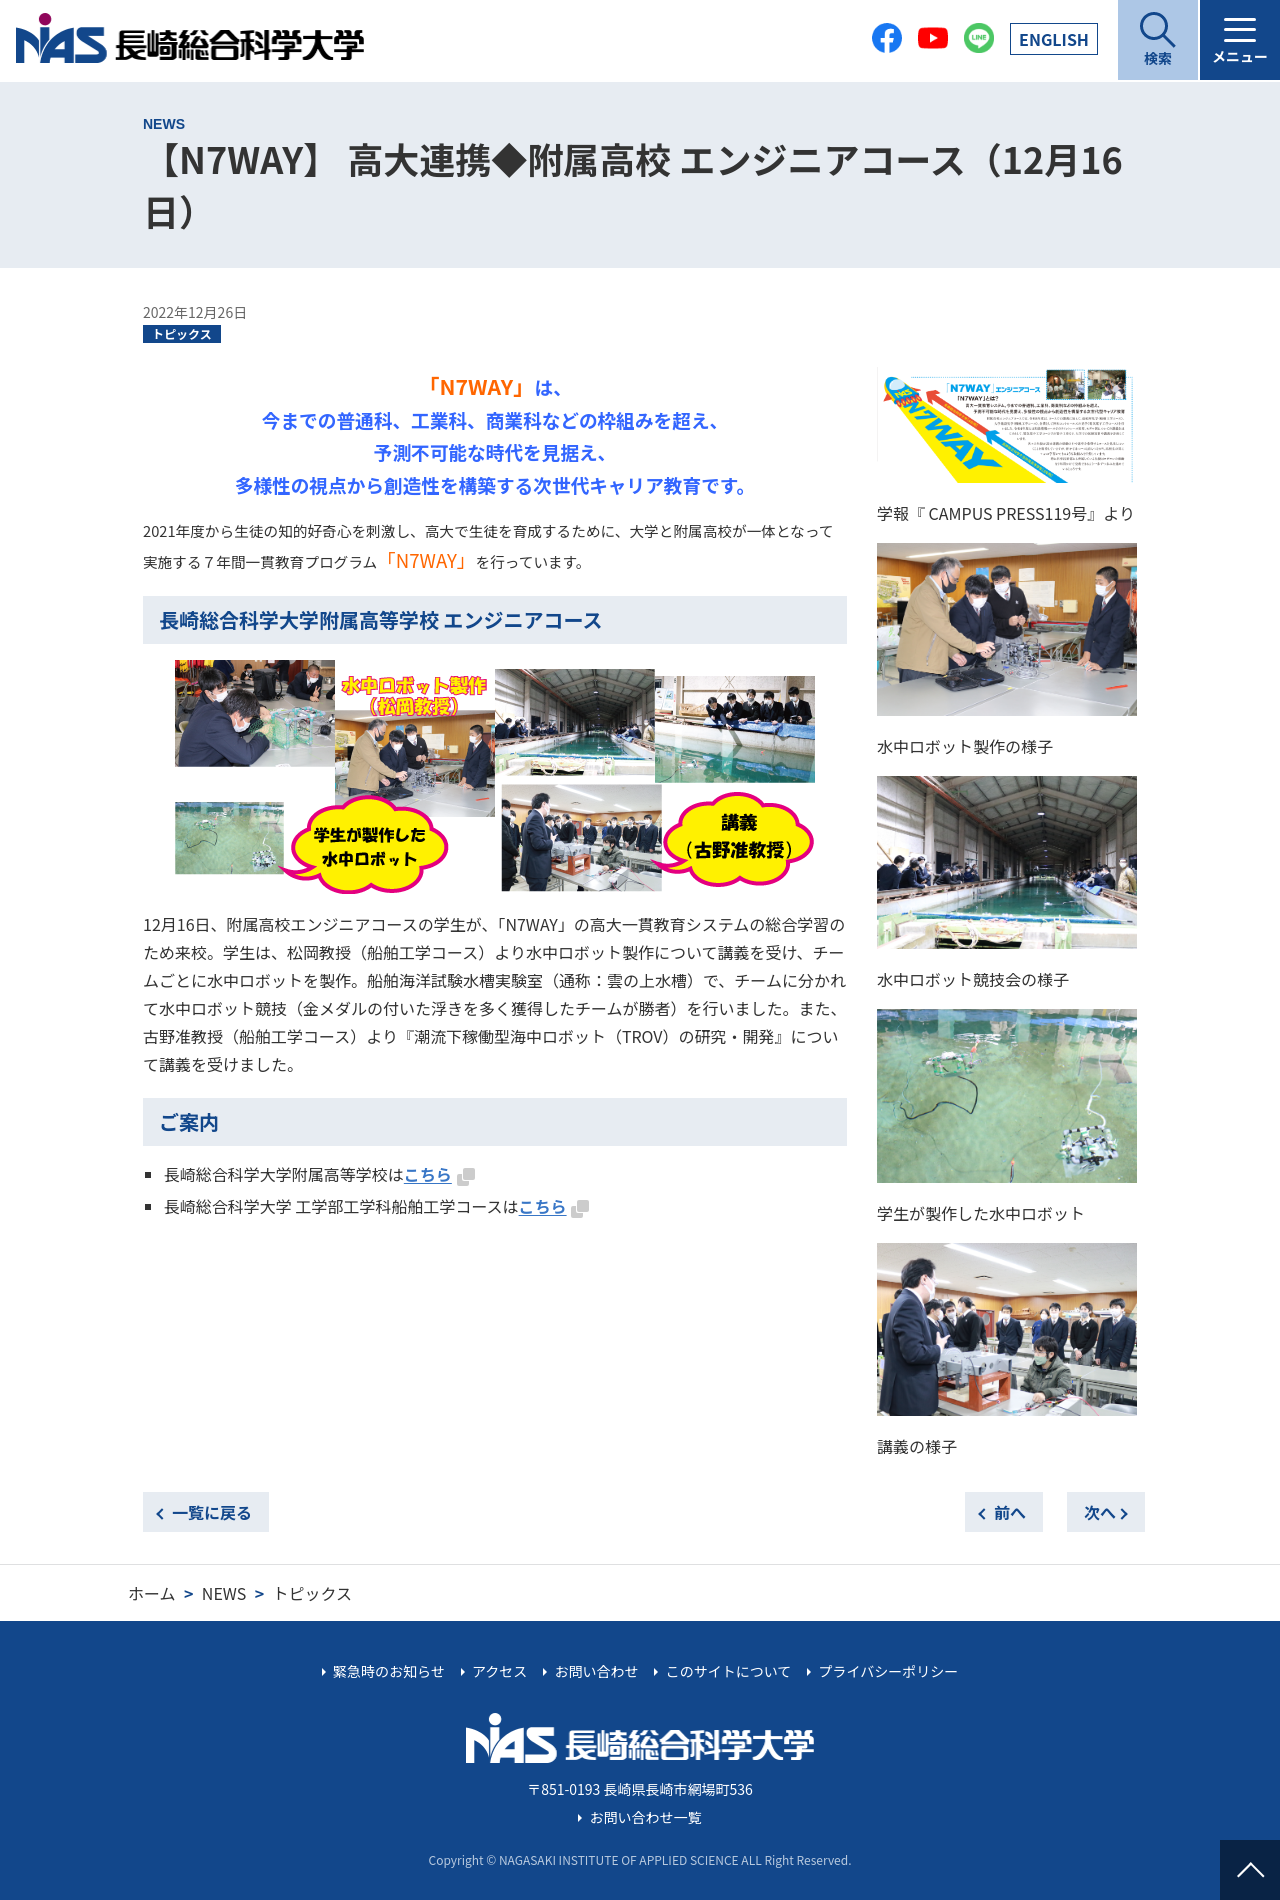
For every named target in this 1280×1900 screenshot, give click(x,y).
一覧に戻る (212, 1512)
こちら (428, 1174)
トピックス (182, 333)
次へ (1100, 1512)
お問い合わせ (596, 1671)
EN (1054, 39)
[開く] (1158, 40)
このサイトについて (729, 1671)
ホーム (152, 1593)
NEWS (224, 1593)
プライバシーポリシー (888, 1671)
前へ (1010, 1512)
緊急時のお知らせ (389, 1671)
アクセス (499, 1671)
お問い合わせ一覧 (646, 1817)
